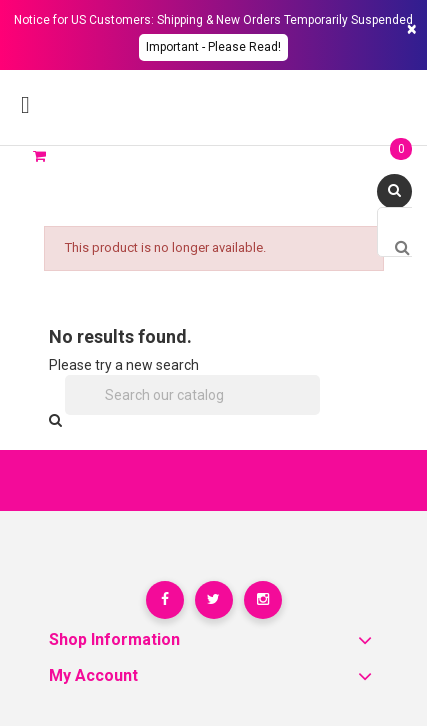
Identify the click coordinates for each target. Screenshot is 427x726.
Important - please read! (213, 47)
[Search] (192, 395)
